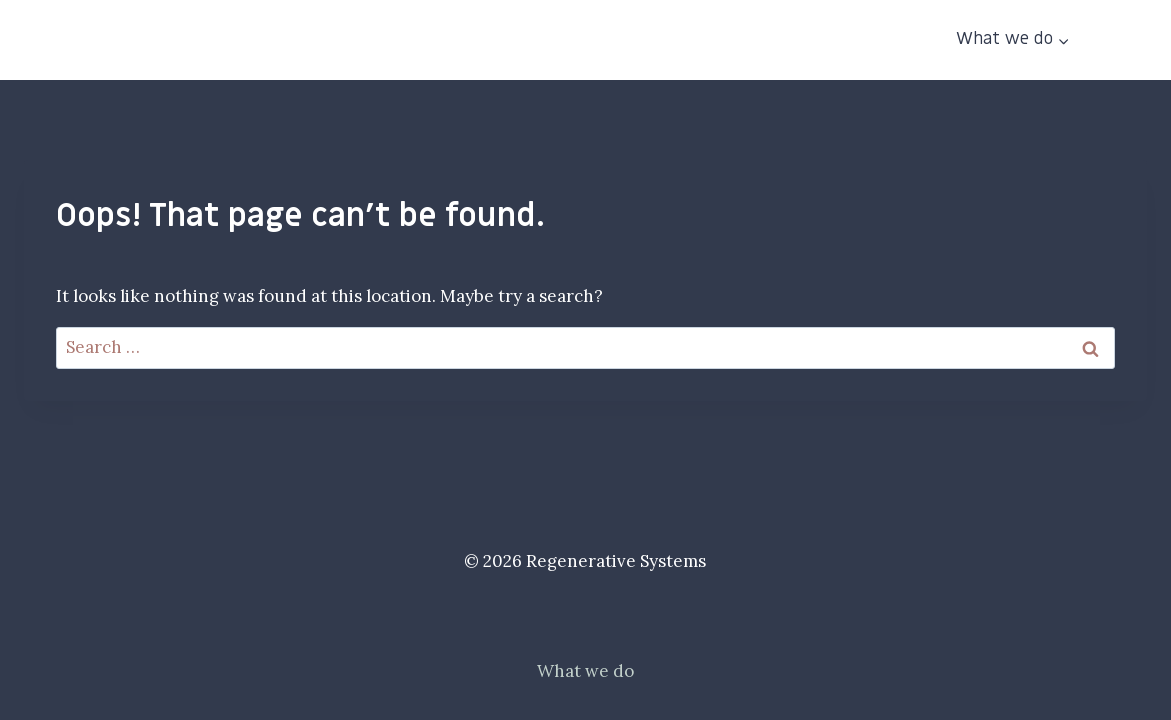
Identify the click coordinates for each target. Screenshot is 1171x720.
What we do (585, 671)
